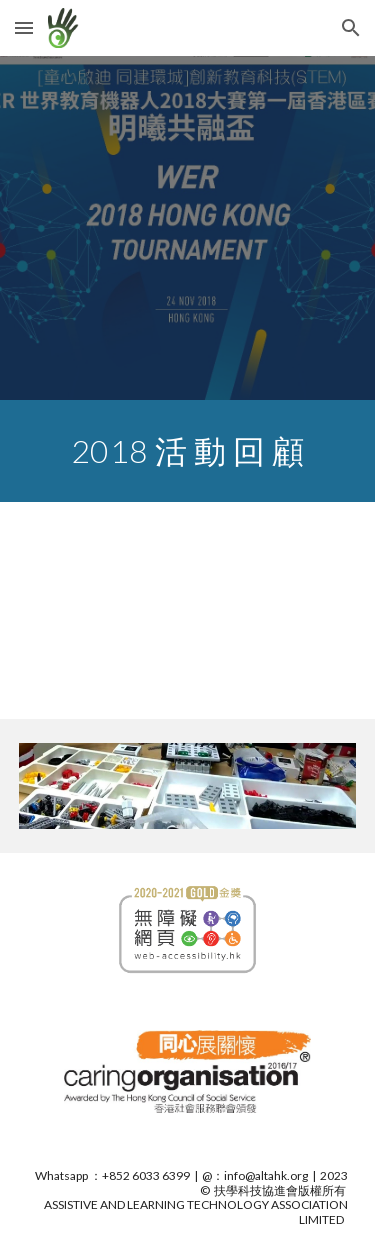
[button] (24, 27)
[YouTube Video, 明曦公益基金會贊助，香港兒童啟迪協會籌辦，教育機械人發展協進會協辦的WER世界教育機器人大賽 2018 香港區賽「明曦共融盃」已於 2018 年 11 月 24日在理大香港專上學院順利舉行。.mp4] (188, 610)
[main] (188, 451)
